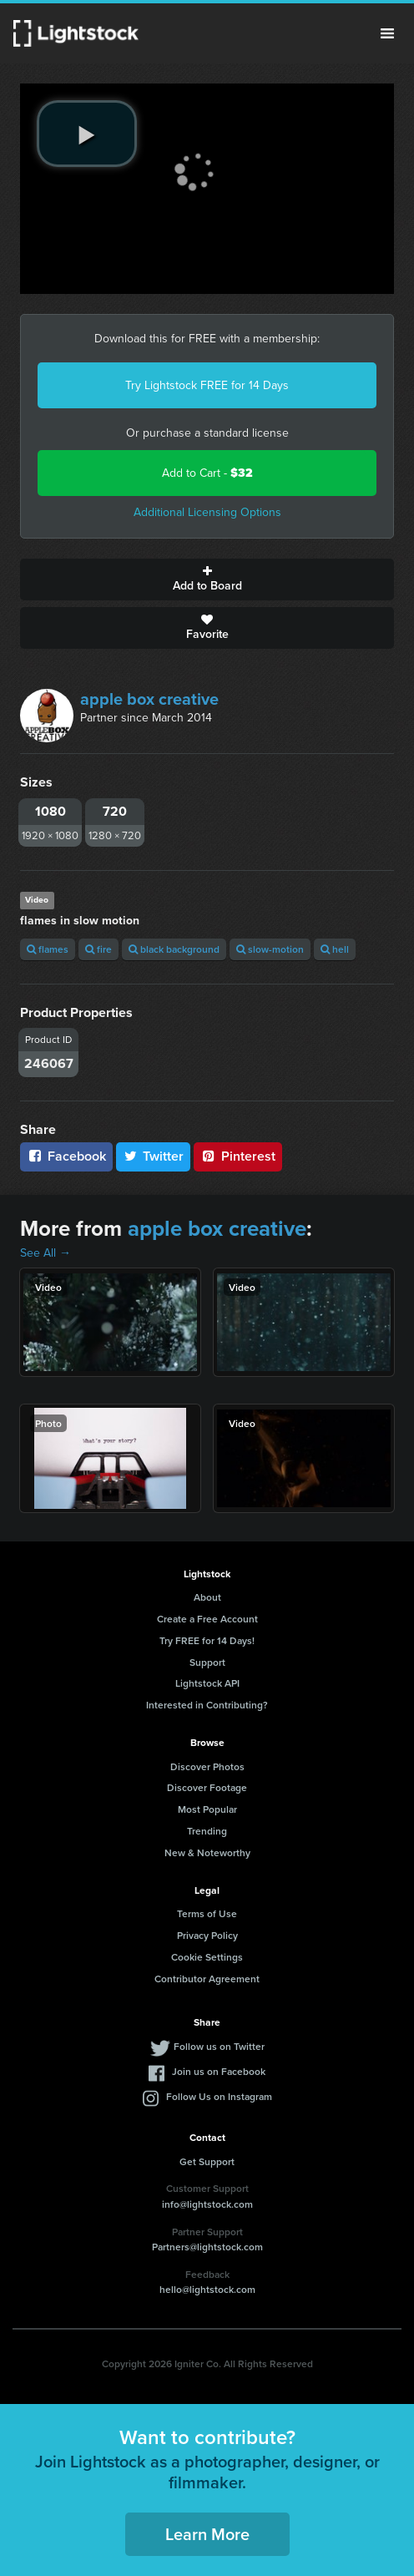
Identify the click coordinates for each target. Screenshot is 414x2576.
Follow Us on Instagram (219, 2096)
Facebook (66, 1156)
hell (335, 949)
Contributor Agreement (207, 1978)
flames (47, 949)
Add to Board (207, 579)
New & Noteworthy (207, 1852)
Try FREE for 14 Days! (207, 1640)
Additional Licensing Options (207, 512)
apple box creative (149, 698)
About (207, 1597)
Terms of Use (207, 1913)
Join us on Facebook (218, 2071)
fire (98, 949)
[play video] (87, 133)
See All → (45, 1253)
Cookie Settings (207, 1957)
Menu (387, 33)
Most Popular (207, 1809)
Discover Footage (207, 1787)
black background (174, 949)
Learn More (207, 2534)
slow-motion (270, 949)
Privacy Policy (207, 1935)
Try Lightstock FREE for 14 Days (207, 385)
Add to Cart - (207, 473)
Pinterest (237, 1156)
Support (207, 1662)
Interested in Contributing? (207, 1705)
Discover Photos (207, 1766)
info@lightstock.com (207, 2204)
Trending (207, 1831)
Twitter (153, 1156)
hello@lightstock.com (207, 2289)
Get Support (207, 2161)
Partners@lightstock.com (207, 2246)
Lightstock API (207, 1683)
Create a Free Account (207, 1619)
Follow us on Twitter (219, 2046)
